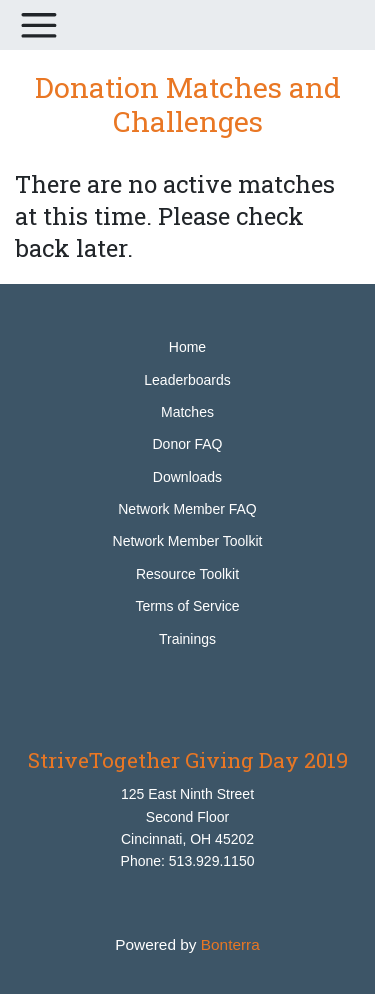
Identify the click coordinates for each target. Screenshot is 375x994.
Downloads (187, 477)
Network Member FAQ (187, 509)
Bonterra (230, 944)
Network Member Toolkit (188, 541)
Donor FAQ (187, 444)
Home (187, 347)
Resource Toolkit (187, 574)
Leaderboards (187, 380)
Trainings (187, 639)
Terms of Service (187, 606)
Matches (187, 412)
